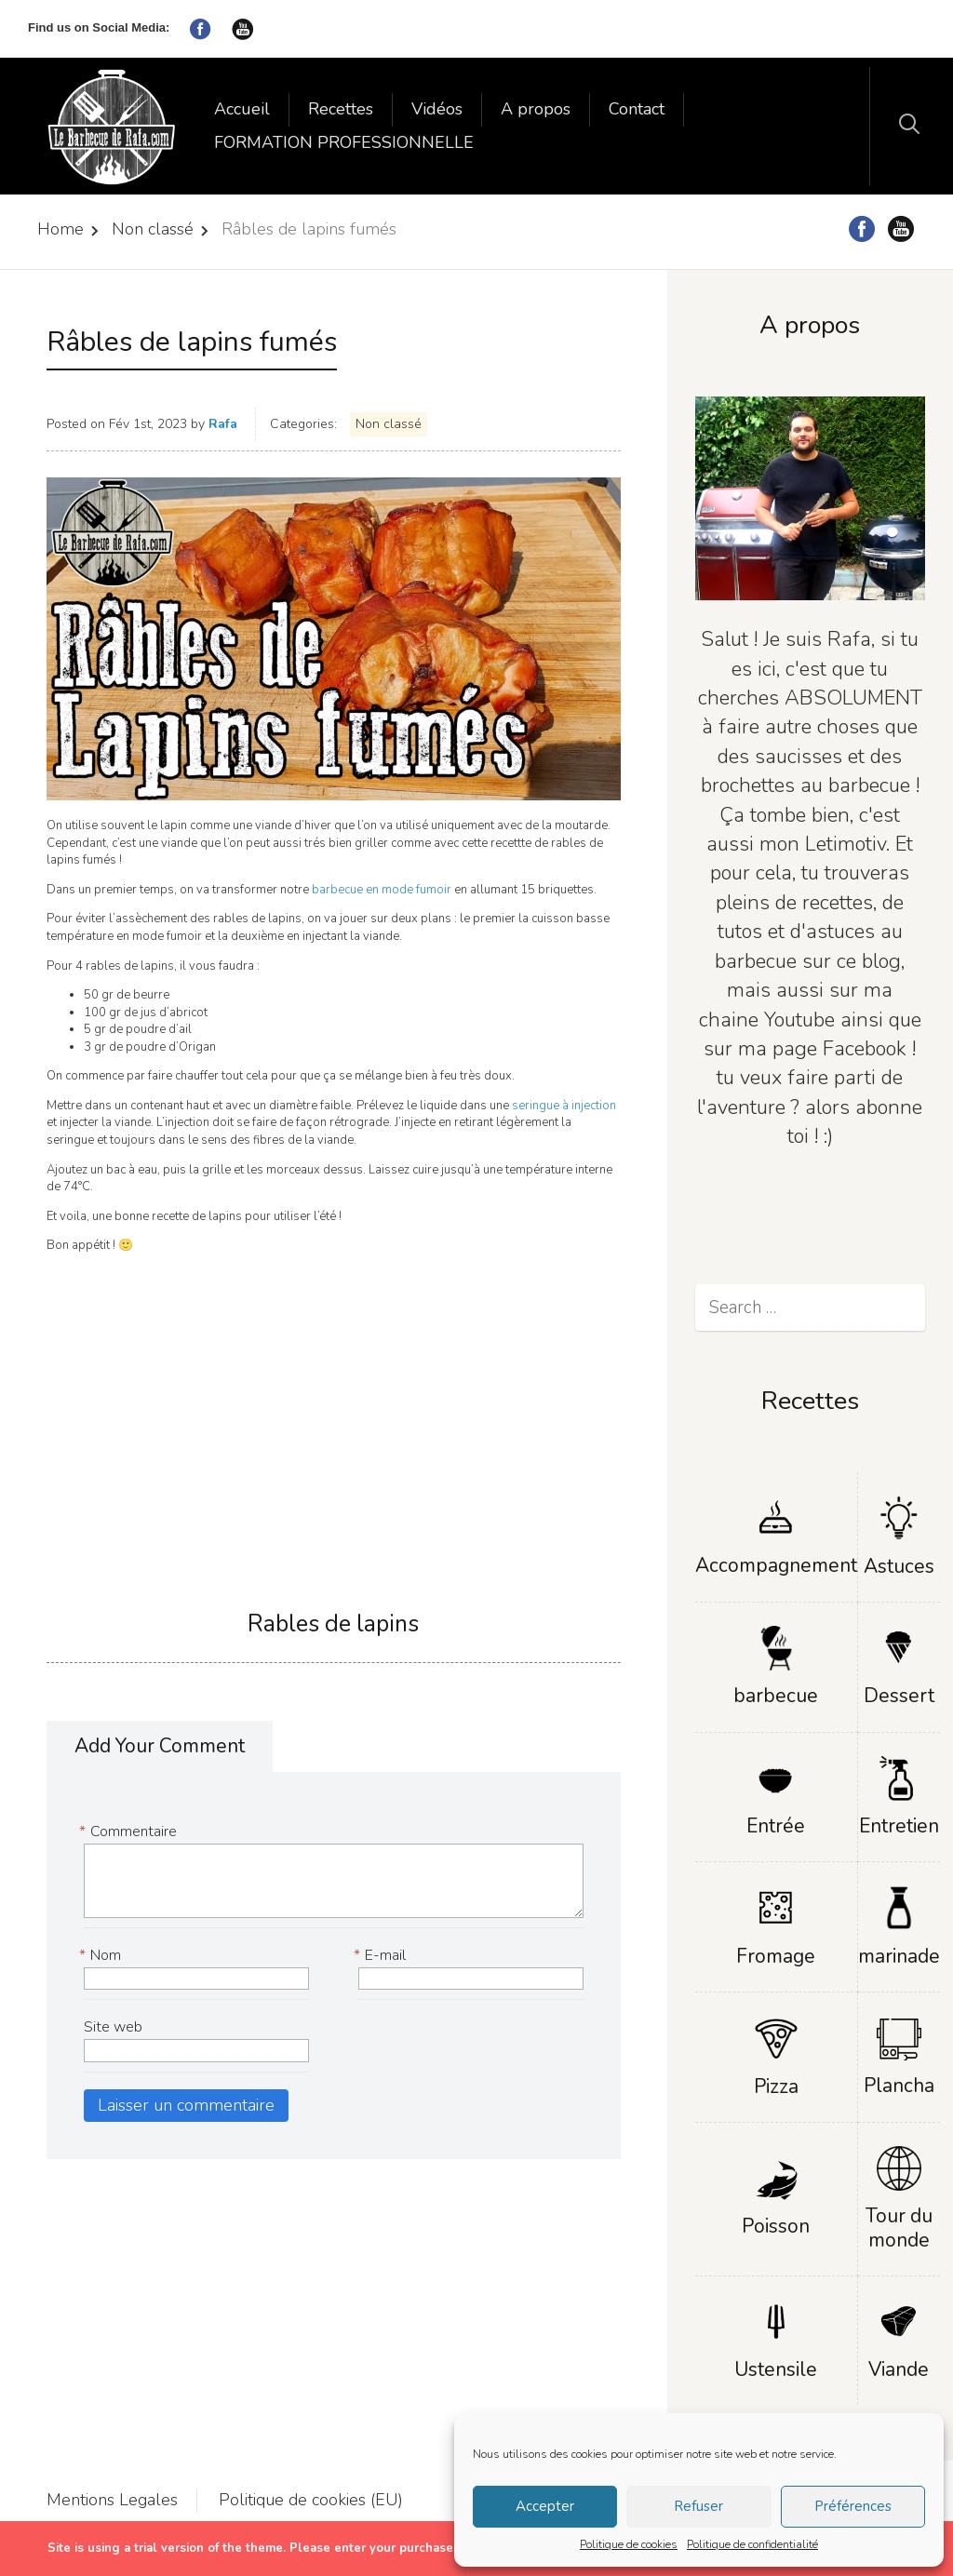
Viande (898, 2369)
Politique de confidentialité (752, 2544)
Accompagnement (776, 1565)
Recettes (340, 109)
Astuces (899, 1566)
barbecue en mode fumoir (383, 889)
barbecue (775, 1696)
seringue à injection (564, 1105)
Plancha (899, 2086)
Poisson (776, 2226)
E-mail (382, 1955)
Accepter (545, 2506)
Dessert (899, 1696)
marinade (899, 1956)
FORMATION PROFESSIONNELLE (344, 142)
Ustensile (775, 2369)
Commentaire (130, 1832)
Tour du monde (899, 2227)
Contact (636, 109)
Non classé (153, 229)
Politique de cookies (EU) (311, 2500)
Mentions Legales (112, 2500)
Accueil (242, 109)
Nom (102, 1955)
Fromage (775, 1956)
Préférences (853, 2506)
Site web (113, 2027)
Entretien (899, 1826)
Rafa (222, 424)
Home (60, 229)
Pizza (776, 2086)
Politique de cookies (629, 2544)
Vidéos (437, 109)
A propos (535, 109)
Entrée (775, 1826)
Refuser (698, 2506)
